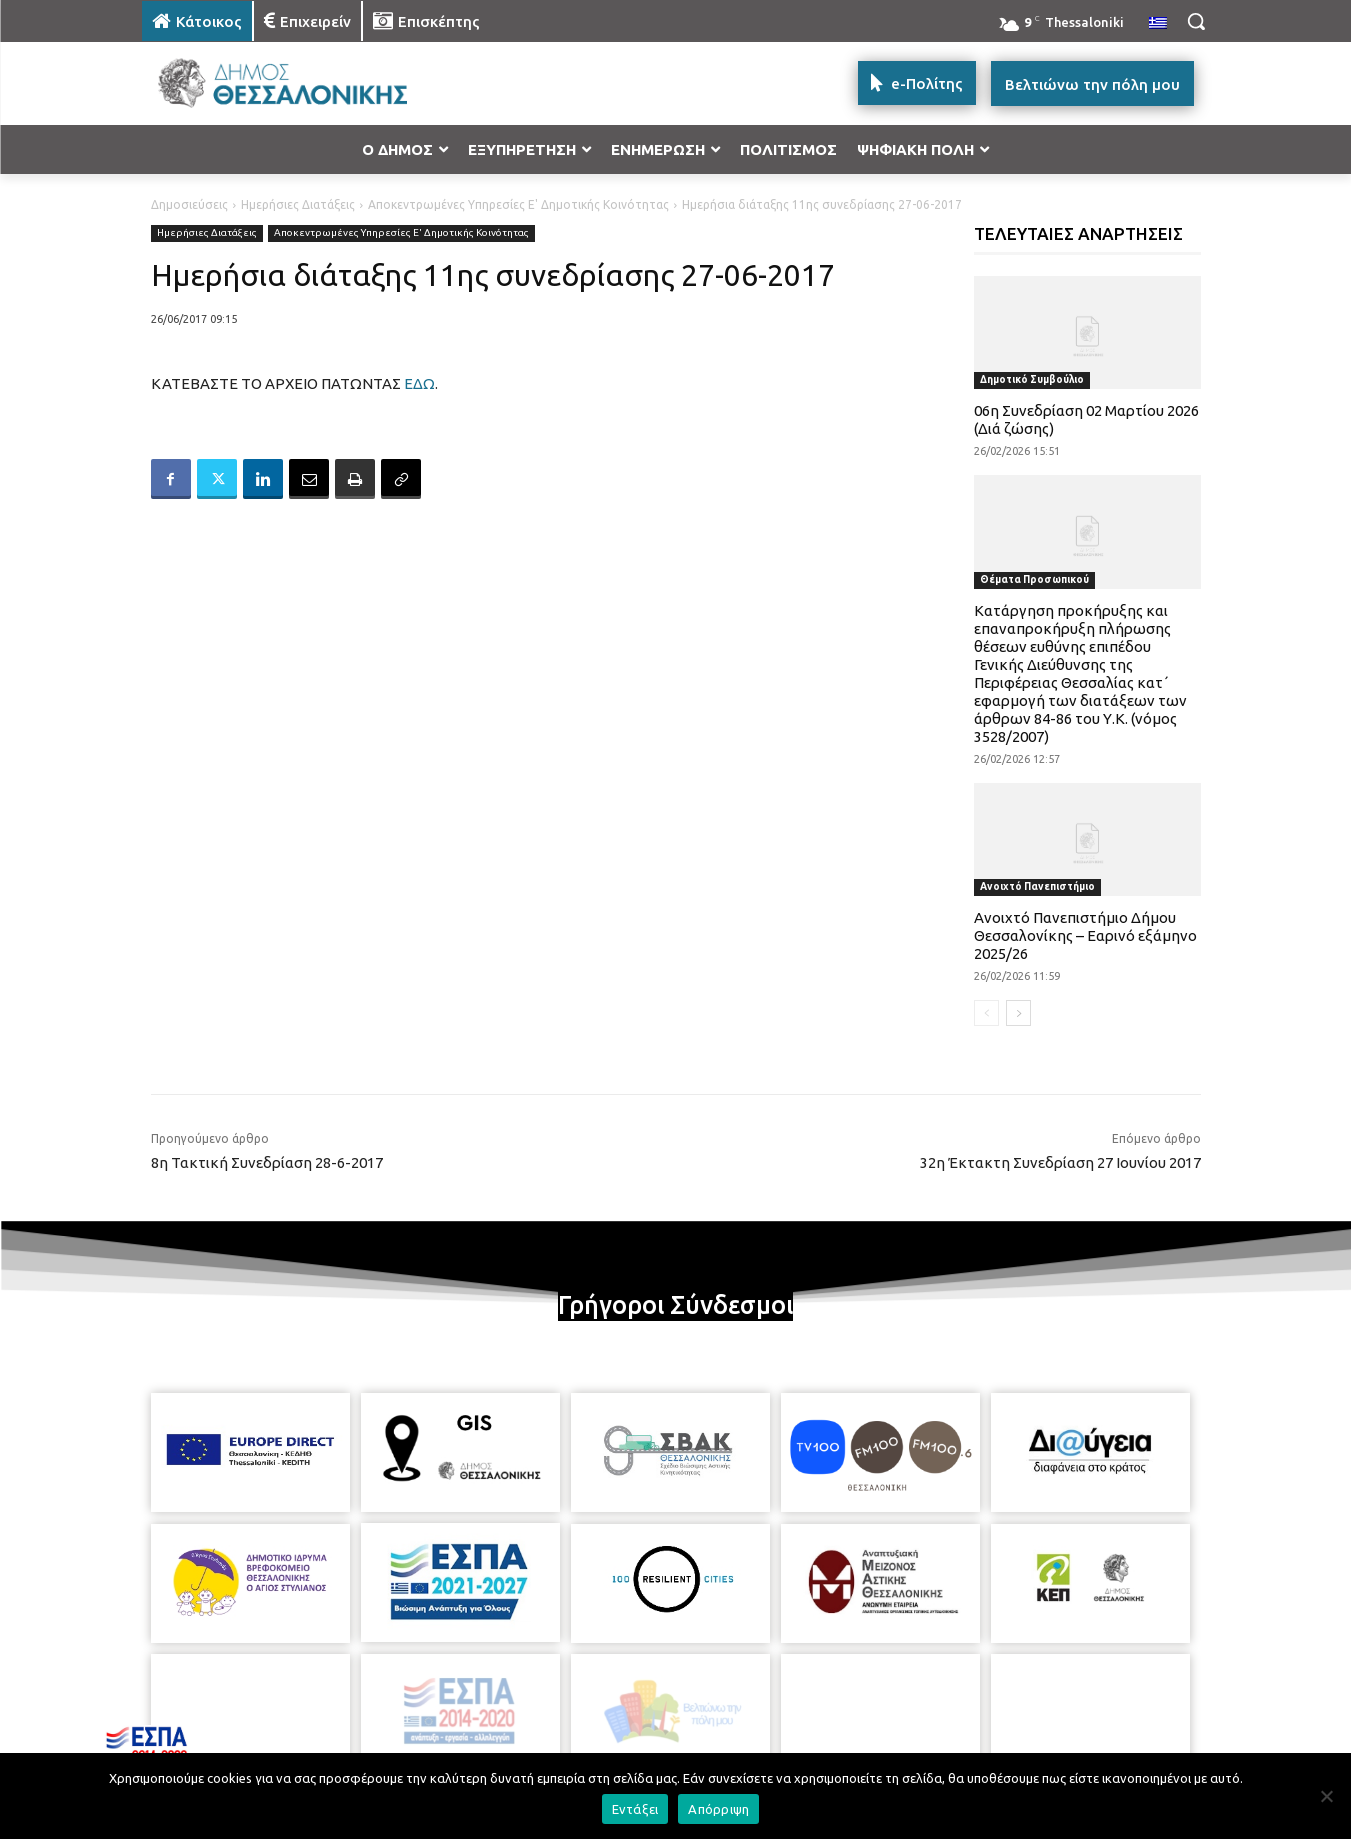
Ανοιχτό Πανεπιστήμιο (1037, 886)
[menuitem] (1158, 24)
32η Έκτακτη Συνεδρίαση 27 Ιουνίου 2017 (1060, 1162)
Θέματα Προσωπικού (1034, 579)
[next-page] (1018, 1013)
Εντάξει (635, 1809)
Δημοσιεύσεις (189, 204)
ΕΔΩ (419, 383)
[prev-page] (986, 1013)
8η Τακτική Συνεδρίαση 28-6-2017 (267, 1162)
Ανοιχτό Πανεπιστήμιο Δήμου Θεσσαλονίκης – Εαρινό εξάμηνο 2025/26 (1085, 935)
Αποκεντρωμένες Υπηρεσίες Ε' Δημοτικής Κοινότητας (518, 204)
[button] (1196, 21)
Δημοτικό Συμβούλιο (1032, 379)
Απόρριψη (718, 1809)
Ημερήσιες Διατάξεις (298, 204)
